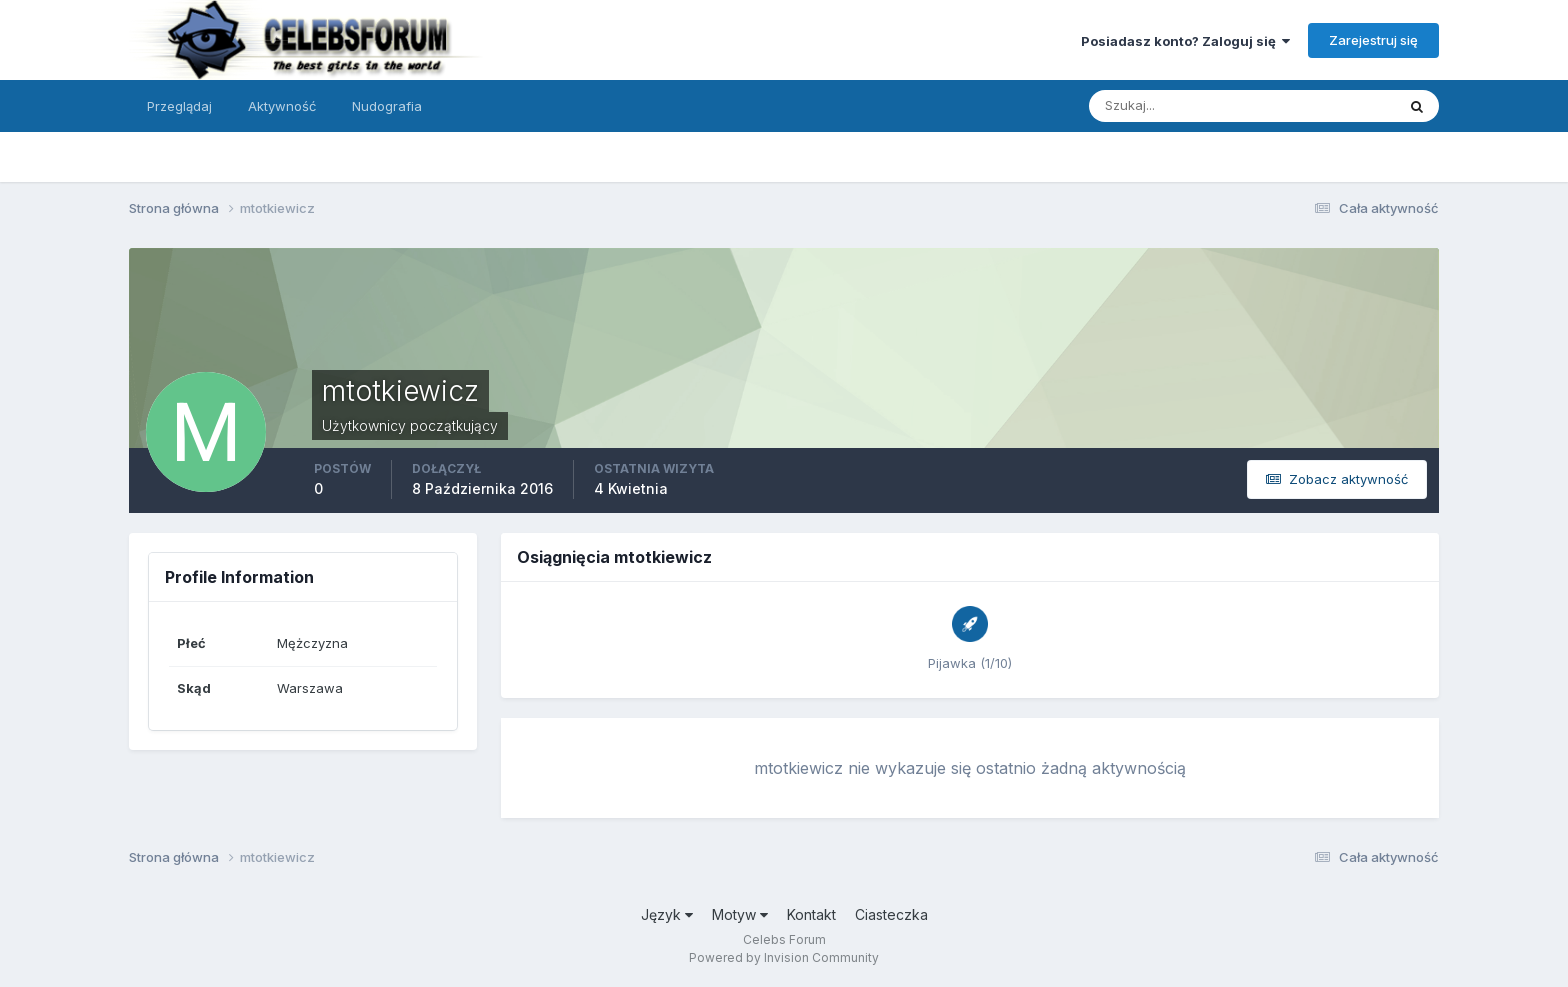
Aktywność (282, 106)
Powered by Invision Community (784, 957)
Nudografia (387, 106)
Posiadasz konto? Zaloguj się (1185, 41)
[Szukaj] (1164, 106)
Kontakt (811, 914)
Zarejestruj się (1373, 40)
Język (667, 914)
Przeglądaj (179, 106)
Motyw (740, 914)
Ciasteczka (891, 914)
